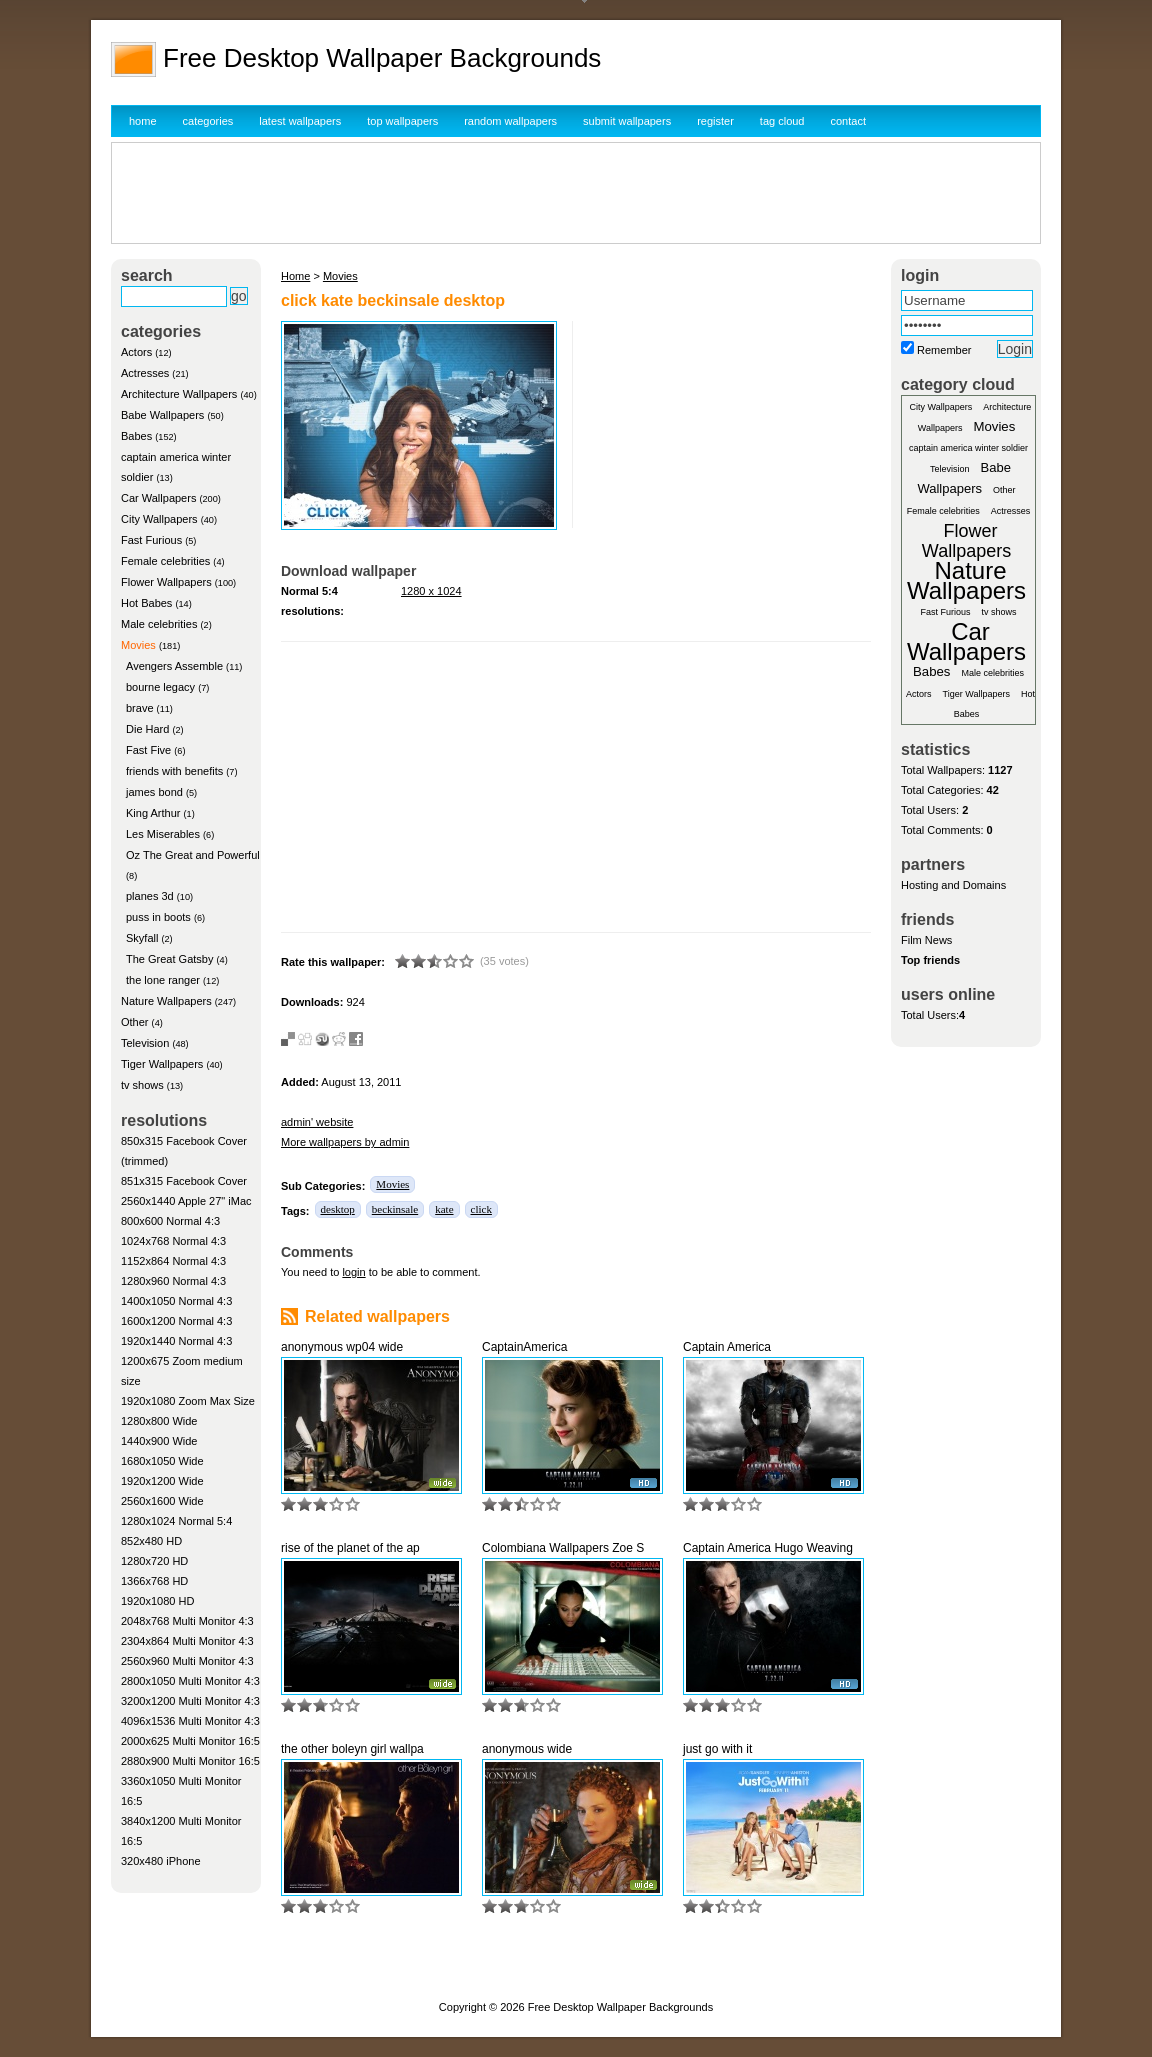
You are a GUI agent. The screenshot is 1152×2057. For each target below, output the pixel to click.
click (481, 1209)
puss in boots (158, 917)
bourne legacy (160, 687)
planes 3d (150, 896)
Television (145, 1043)
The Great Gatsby (169, 959)
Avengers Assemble (174, 666)
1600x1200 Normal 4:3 (176, 1321)
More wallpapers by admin (345, 1142)
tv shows (142, 1085)
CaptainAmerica (524, 1347)
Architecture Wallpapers (179, 394)
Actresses (145, 373)
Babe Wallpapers (162, 415)
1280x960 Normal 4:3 (173, 1281)
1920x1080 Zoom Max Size (188, 1401)
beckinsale (395, 1209)
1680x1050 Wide (162, 1461)
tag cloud (782, 121)
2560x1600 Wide (162, 1501)
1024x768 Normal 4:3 (173, 1241)
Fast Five (148, 750)
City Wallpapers (159, 519)
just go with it (717, 1749)
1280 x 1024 (431, 591)
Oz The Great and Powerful (193, 855)
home (143, 121)
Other (135, 1022)
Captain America (727, 1347)
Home (295, 276)
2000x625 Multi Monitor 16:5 (190, 1741)
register (715, 121)
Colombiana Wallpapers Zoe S (563, 1548)
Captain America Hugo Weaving (768, 1548)
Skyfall (142, 938)
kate (444, 1209)
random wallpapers (510, 121)
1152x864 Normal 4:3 (173, 1261)
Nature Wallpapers (166, 1001)
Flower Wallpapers (166, 582)
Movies (138, 645)
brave (140, 708)
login (353, 1272)
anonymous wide (527, 1749)
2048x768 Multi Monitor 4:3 (187, 1621)
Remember (944, 350)
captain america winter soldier (968, 448)
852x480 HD (151, 1541)
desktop (338, 1209)
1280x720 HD (154, 1561)
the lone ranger (163, 980)
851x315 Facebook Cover (184, 1181)
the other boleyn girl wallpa (352, 1749)
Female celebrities (165, 561)
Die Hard (147, 729)
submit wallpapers (627, 121)
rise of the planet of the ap (350, 1548)
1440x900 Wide (159, 1441)
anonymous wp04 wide (342, 1347)
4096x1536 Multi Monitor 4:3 (190, 1721)
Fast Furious (151, 540)
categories (208, 121)
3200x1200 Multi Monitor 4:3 (190, 1701)
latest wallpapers (300, 121)
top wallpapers (402, 121)
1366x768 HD (154, 1581)
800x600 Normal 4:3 (170, 1221)
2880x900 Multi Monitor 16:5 (190, 1761)
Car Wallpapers (158, 498)
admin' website (317, 1122)
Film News (926, 940)
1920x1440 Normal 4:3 (176, 1341)
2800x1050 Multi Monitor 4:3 (190, 1681)
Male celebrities (159, 624)
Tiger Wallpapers (162, 1064)
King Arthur (153, 813)
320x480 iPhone (161, 1861)
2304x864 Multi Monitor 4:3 (187, 1641)
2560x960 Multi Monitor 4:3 (187, 1661)
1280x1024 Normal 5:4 (176, 1521)
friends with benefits (174, 771)
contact (848, 121)
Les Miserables (163, 834)
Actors (136, 352)
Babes (136, 436)
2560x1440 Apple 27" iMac (186, 1201)
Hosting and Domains (953, 885)
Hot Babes (146, 603)
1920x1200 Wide (162, 1481)
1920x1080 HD (157, 1601)
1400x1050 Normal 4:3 (176, 1301)
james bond (154, 792)
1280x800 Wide (159, 1421)
